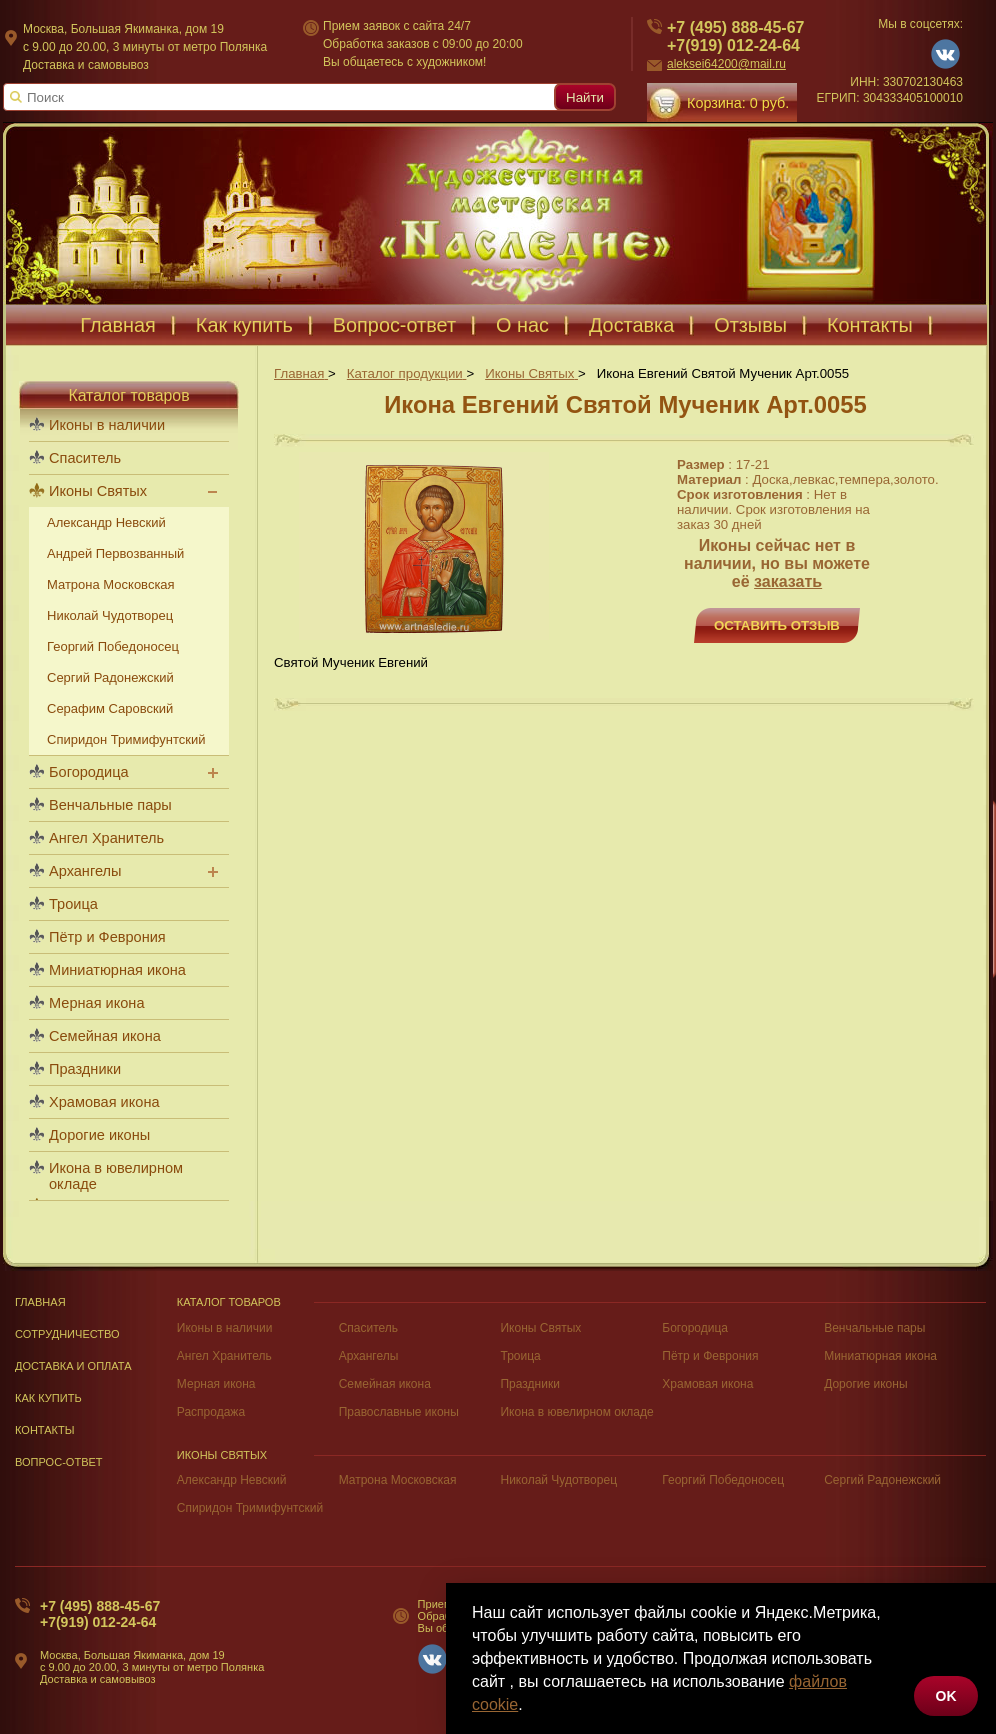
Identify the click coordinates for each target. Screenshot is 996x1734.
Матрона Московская (111, 584)
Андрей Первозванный (115, 553)
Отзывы (750, 325)
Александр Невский (106, 522)
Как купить (244, 325)
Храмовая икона (104, 1102)
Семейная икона (105, 1036)
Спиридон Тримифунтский (126, 739)
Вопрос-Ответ (59, 1462)
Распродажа (211, 1412)
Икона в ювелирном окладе (116, 1176)
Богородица (89, 772)
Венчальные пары (110, 805)
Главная (118, 325)
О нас (522, 325)
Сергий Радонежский (110, 677)
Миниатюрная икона (117, 970)
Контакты (870, 325)
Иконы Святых (98, 491)
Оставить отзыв (777, 625)
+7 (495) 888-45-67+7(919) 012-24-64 (100, 1614)
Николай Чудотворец (110, 615)
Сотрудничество (67, 1334)
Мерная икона (96, 1003)
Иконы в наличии (107, 425)
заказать (788, 581)
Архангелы (85, 871)
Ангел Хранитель (106, 838)
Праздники (85, 1069)
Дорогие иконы (99, 1135)
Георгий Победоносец (113, 646)
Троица (73, 904)
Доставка (631, 325)
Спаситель (85, 458)
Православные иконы (399, 1412)
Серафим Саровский (110, 708)
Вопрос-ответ (394, 325)
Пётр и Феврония (107, 937)
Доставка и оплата (73, 1366)
